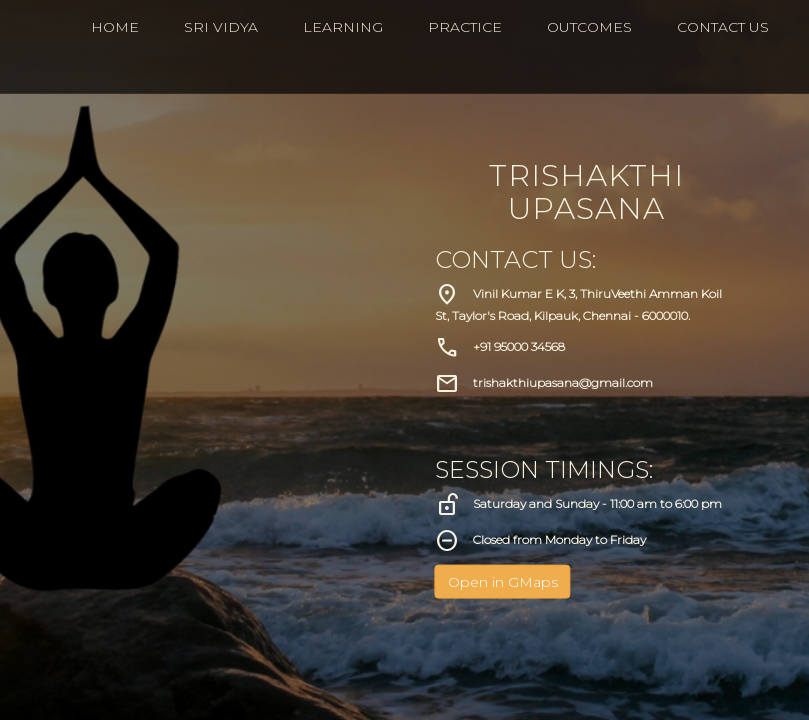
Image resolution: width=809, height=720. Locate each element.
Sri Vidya (221, 27)
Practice (465, 27)
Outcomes (589, 27)
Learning (343, 27)
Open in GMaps (503, 582)
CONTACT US (723, 27)
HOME (115, 27)
